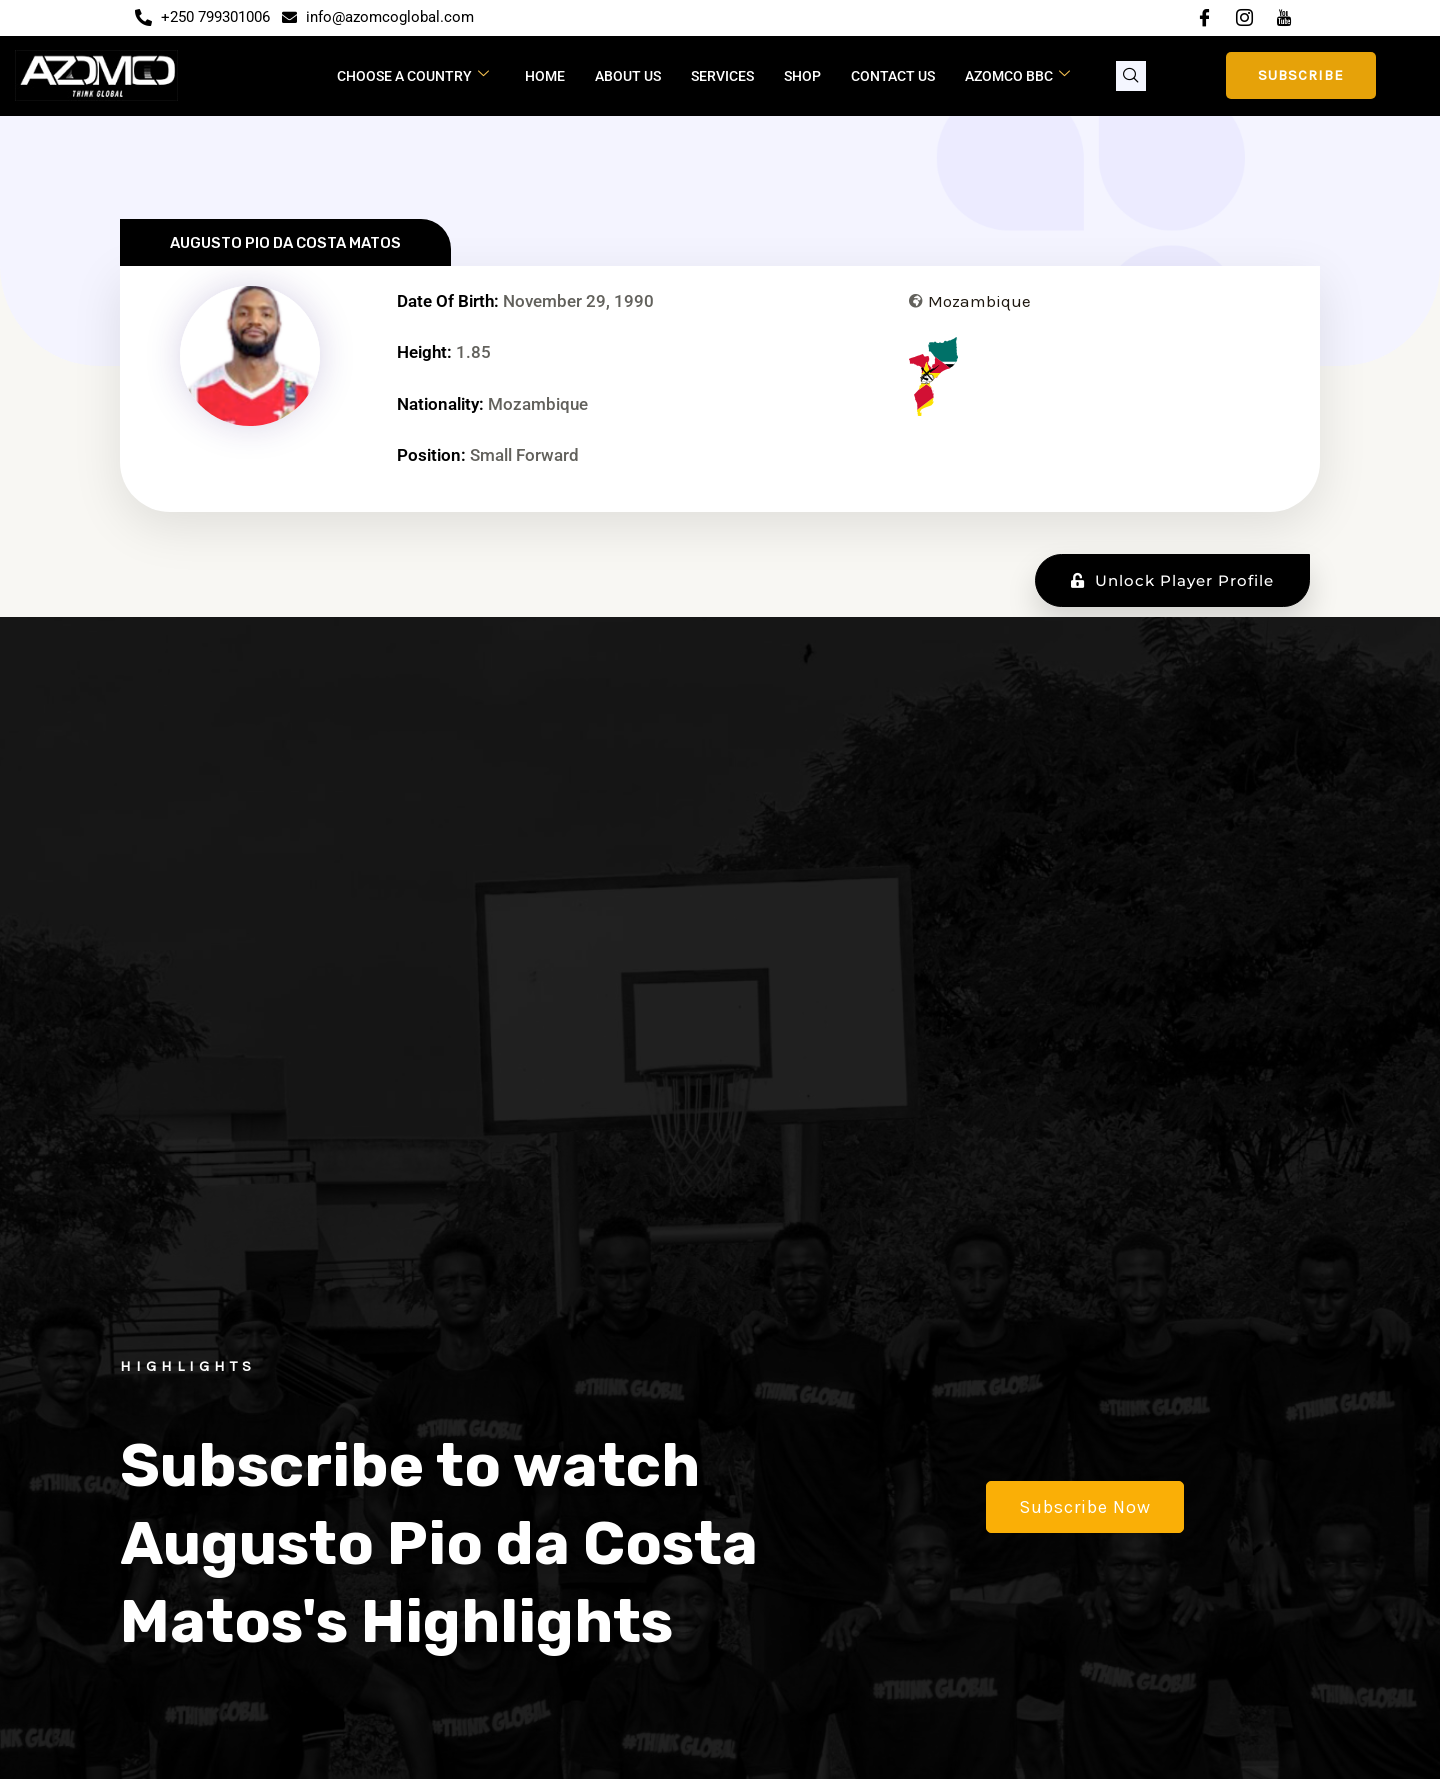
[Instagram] (1244, 18)
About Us (628, 76)
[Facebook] (1204, 18)
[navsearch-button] (1131, 76)
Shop (802, 76)
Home (545, 76)
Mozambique (979, 301)
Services (722, 76)
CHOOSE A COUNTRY (413, 75)
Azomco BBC (1017, 75)
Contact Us (893, 76)
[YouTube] (1284, 18)
